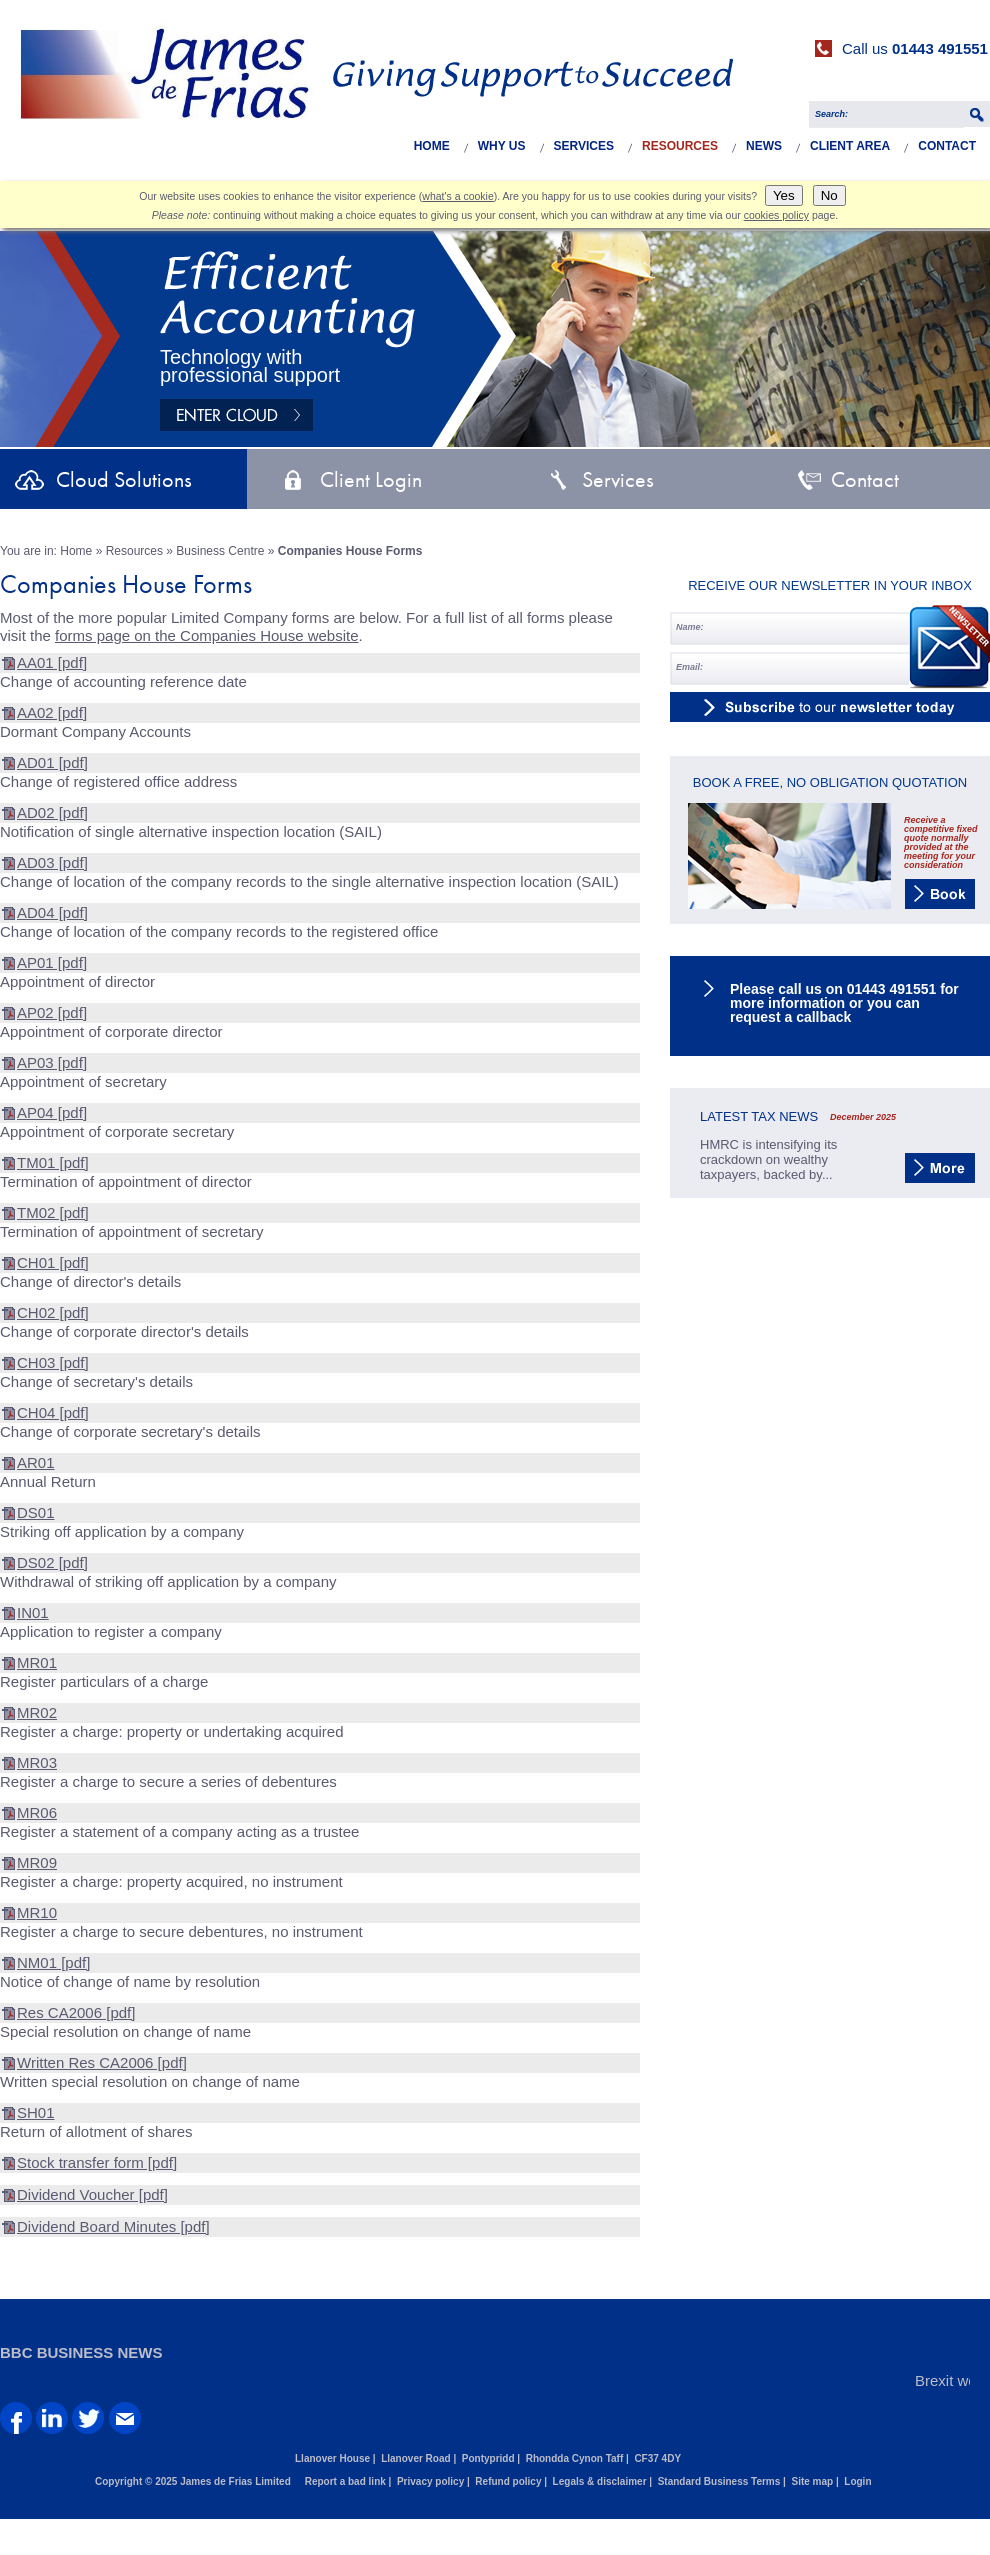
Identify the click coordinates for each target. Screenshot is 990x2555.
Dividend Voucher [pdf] (92, 2194)
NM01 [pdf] (53, 1962)
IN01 (33, 1612)
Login (857, 2481)
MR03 (37, 1762)
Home (432, 146)
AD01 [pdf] (52, 762)
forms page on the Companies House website (207, 635)
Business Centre (220, 551)
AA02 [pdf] (52, 712)
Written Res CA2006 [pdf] (102, 2062)
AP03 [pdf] (52, 1062)
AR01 (36, 1462)
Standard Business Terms (719, 2481)
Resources (680, 146)
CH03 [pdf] (53, 1362)
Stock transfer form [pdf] (97, 2162)
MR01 (37, 1662)
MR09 (37, 1862)
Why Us (502, 146)
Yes (784, 195)
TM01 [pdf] (53, 1162)
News (764, 146)
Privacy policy (430, 2481)
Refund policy (508, 2481)
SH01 (36, 2112)
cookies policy (776, 215)
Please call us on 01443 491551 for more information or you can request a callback (844, 1003)
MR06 (37, 1812)
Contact (947, 146)
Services (584, 146)
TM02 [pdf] (53, 1212)
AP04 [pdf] (52, 1112)
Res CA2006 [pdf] (76, 2012)
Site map (812, 2481)
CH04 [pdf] (53, 1412)
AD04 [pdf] (52, 912)
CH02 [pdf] (53, 1312)
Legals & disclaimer (600, 2481)
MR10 (37, 1912)
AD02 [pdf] (52, 812)
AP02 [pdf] (52, 1012)
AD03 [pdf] (52, 862)
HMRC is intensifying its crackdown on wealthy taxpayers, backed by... (768, 1159)
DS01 (36, 1512)
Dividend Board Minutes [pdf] (113, 2226)
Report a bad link (345, 2481)
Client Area (850, 146)
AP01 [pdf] (52, 962)
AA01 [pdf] (52, 662)
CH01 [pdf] (53, 1262)
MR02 (37, 1712)
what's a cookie (457, 196)
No (829, 195)
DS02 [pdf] (52, 1562)
